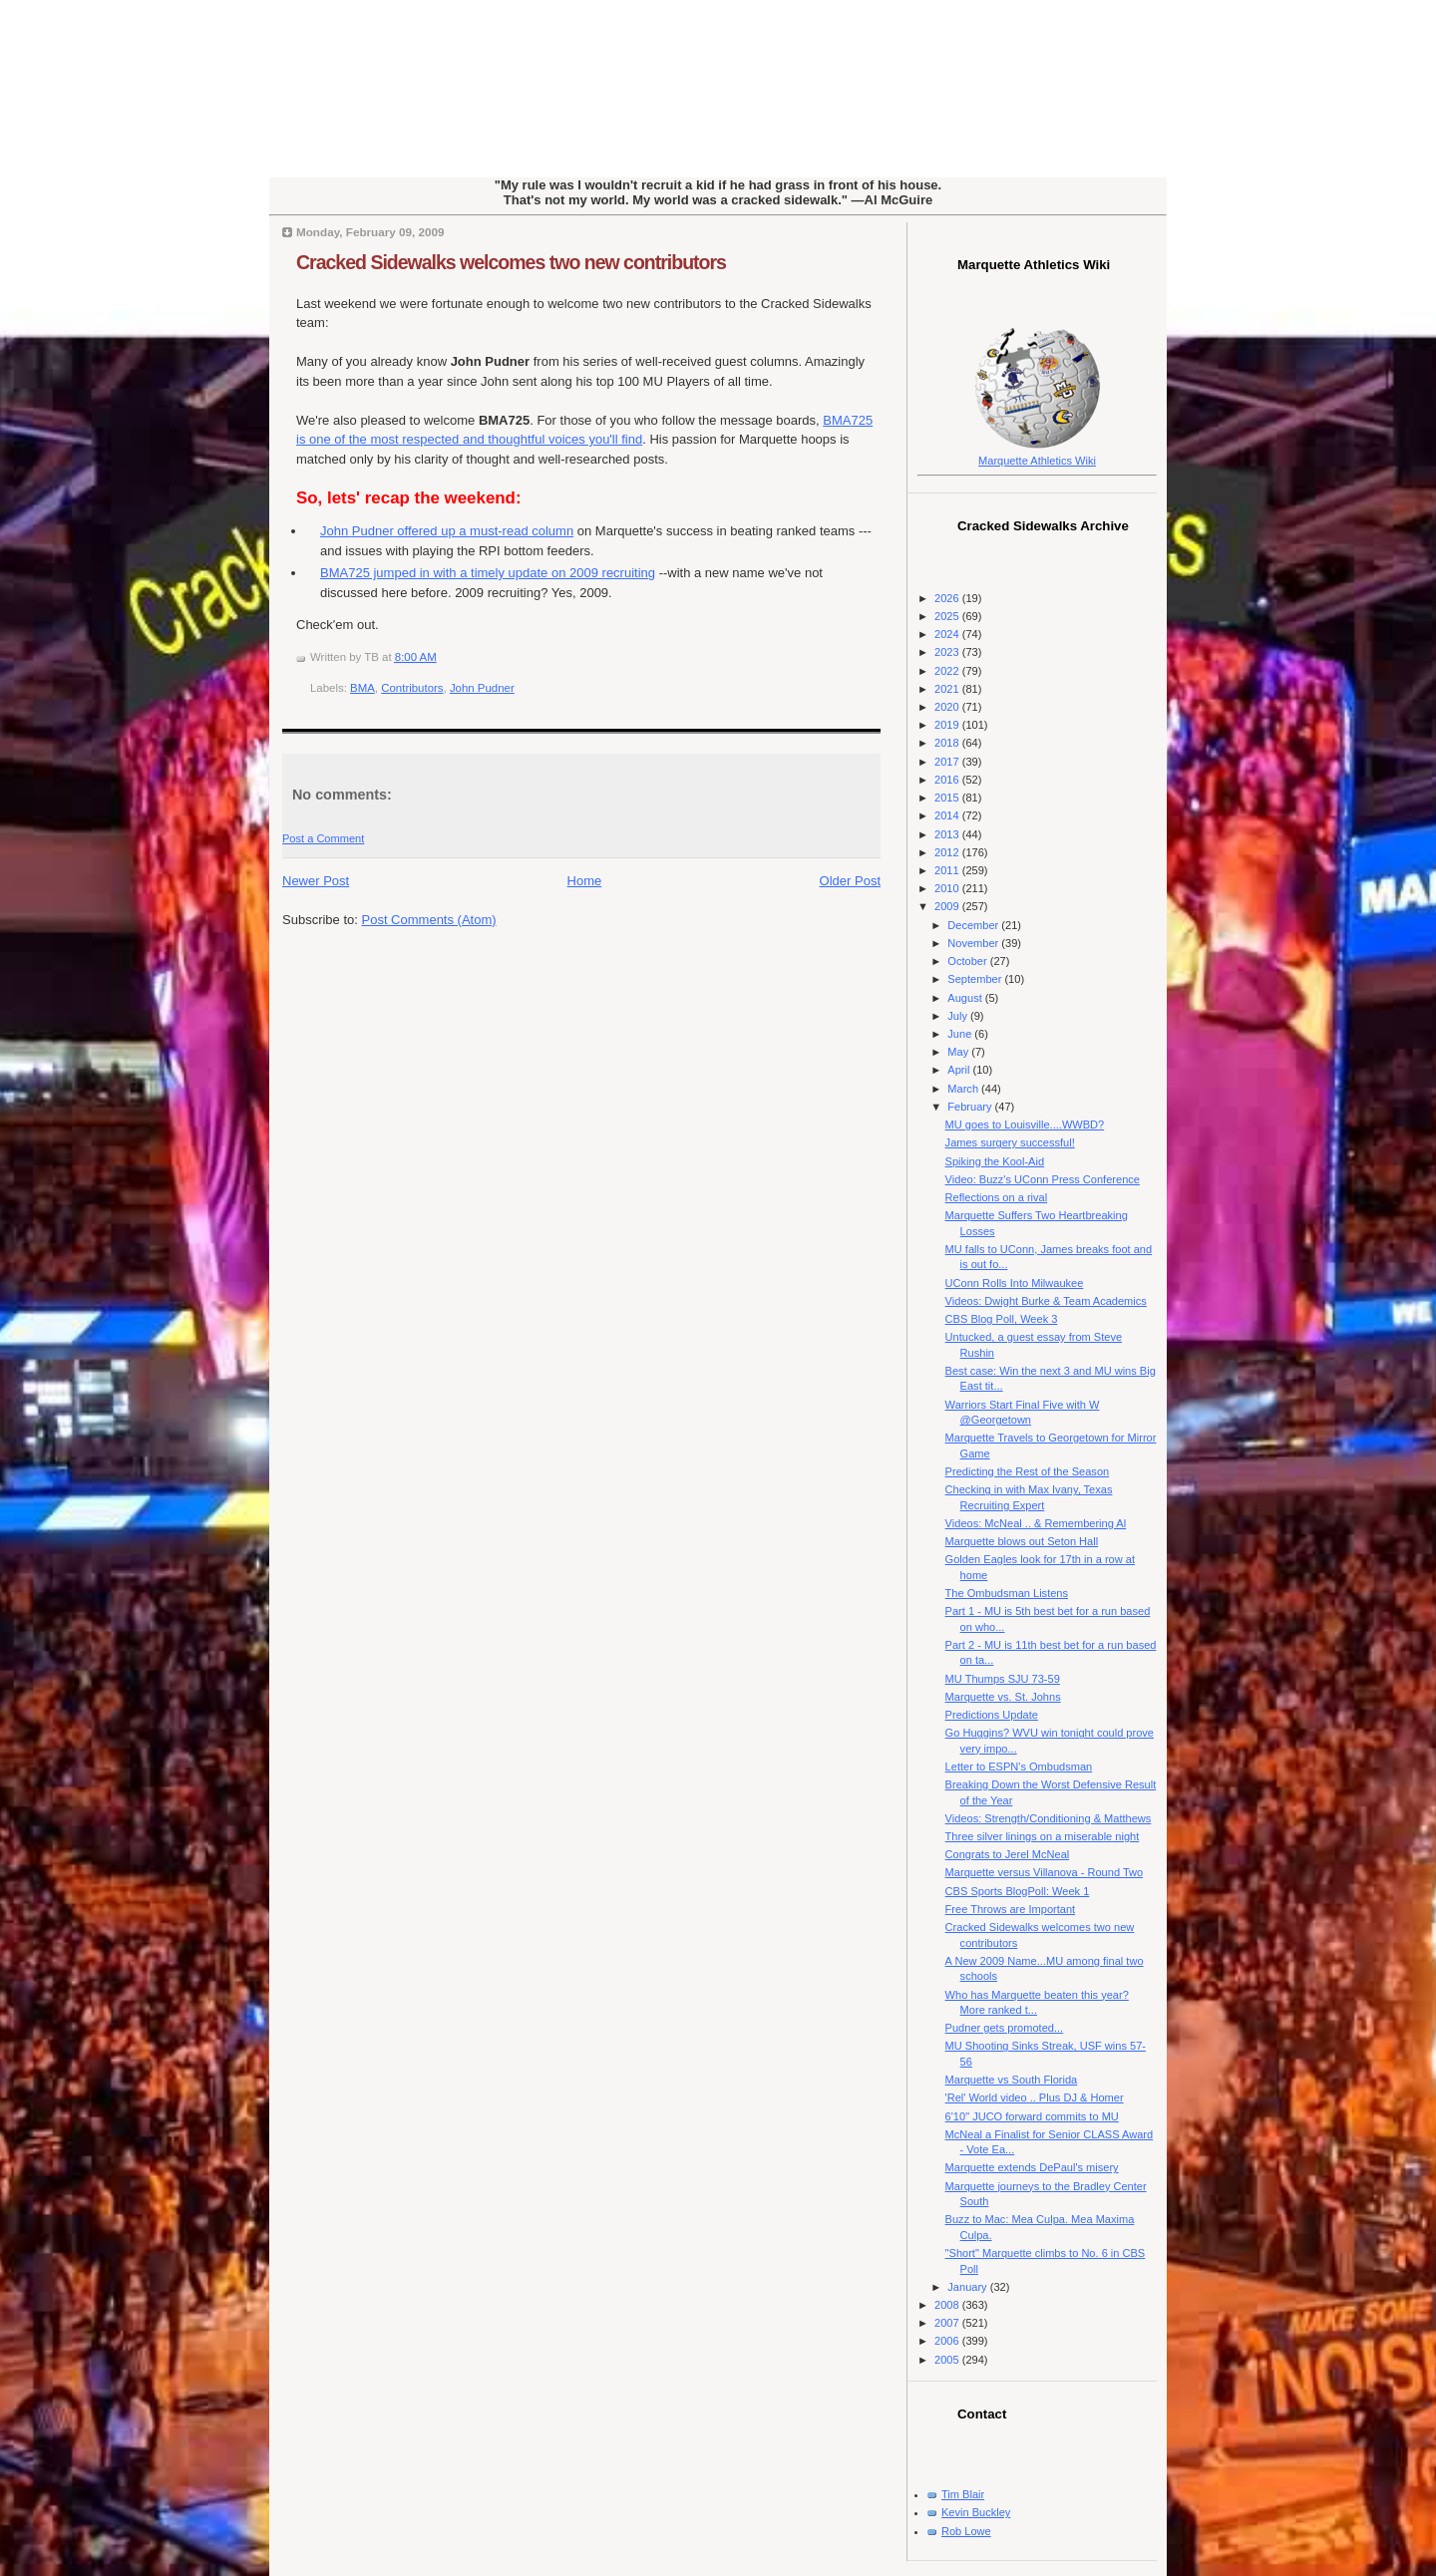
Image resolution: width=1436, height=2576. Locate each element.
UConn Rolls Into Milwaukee (1014, 1283)
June (960, 1034)
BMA (362, 688)
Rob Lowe (966, 2531)
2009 (948, 906)
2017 (948, 762)
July (958, 1016)
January (968, 2287)
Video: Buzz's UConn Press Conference (1042, 1179)
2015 (948, 798)
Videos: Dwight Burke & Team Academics (1046, 1301)
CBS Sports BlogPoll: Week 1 (1017, 1891)
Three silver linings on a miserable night (1042, 1836)
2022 (948, 671)
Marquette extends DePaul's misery (1032, 2167)
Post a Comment (323, 838)
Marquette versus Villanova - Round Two (1044, 1872)
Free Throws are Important (1010, 1909)
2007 (948, 2323)
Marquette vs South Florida (1011, 2080)
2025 (948, 616)
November (974, 943)
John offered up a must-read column (446, 530)
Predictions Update (991, 1715)
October (968, 961)
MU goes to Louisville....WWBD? (1025, 1124)
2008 (948, 2305)
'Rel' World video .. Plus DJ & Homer (1034, 2097)
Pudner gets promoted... (1004, 2028)
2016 (948, 780)
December (974, 925)
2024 (948, 634)
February (970, 1107)
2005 (948, 2360)
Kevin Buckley (975, 2512)
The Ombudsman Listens (1006, 1593)
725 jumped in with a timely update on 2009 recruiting (487, 572)
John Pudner (482, 688)
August (965, 998)
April (959, 1070)
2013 (948, 834)
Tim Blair (962, 2494)
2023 (948, 652)
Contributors (412, 688)
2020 (948, 707)
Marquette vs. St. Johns (1003, 1697)
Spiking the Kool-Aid (994, 1161)
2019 (948, 725)
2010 (948, 888)
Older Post (850, 880)
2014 (948, 815)
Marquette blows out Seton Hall (1022, 1541)
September (975, 979)
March (964, 1089)
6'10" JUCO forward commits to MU (1032, 2116)
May (959, 1052)
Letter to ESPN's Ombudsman (1019, 1766)
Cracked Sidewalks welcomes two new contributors (511, 262)
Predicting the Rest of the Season (1027, 1471)
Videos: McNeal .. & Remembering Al (1036, 1523)
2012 (948, 852)
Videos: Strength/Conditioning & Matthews (1048, 1818)
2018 (948, 743)
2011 (948, 870)
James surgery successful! (1010, 1142)
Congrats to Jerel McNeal (1007, 1854)
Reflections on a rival (996, 1197)
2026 (948, 598)
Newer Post (315, 880)
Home (584, 880)
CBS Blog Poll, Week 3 (1001, 1319)
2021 (948, 689)
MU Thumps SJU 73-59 (1002, 1679)
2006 (948, 2341)
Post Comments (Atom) (429, 919)
